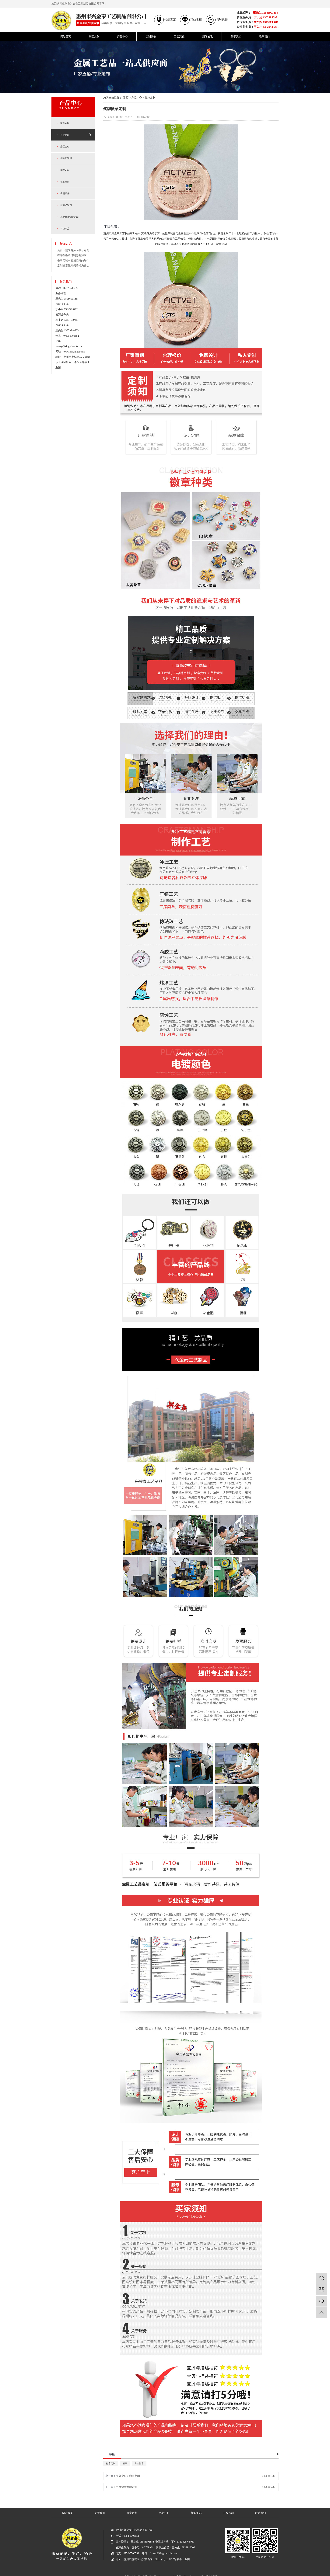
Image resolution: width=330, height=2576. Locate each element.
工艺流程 (179, 36)
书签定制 (64, 181)
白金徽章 (139, 2463)
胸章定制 (64, 170)
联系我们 (264, 36)
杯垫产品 (64, 228)
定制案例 (151, 36)
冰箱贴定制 (66, 205)
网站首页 (65, 36)
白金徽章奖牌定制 (126, 2487)
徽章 (125, 2463)
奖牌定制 (64, 135)
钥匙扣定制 (66, 158)
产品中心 (122, 36)
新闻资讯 (207, 36)
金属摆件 (64, 193)
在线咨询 (228, 2513)
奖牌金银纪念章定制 (128, 2475)
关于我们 (236, 36)
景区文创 (94, 36)
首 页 (126, 97)
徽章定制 (64, 123)
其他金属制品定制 (69, 217)
